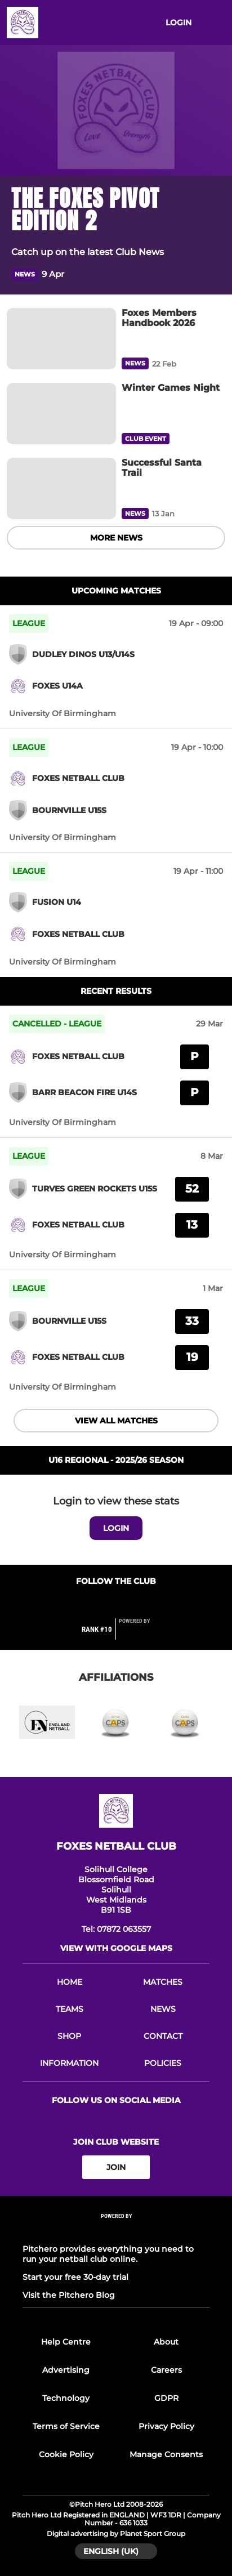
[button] (214, 274)
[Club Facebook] (103, 1603)
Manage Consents (166, 2454)
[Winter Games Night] (61, 413)
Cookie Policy (66, 2454)
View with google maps (116, 1948)
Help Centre (66, 2342)
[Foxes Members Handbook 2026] (61, 338)
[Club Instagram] (128, 1603)
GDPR (166, 2398)
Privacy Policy (166, 2426)
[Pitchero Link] (141, 1634)
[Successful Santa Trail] (61, 488)
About (166, 2342)
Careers (166, 2370)
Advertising (66, 2370)
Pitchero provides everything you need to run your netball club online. (108, 2254)
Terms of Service (66, 2426)
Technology (66, 2398)
